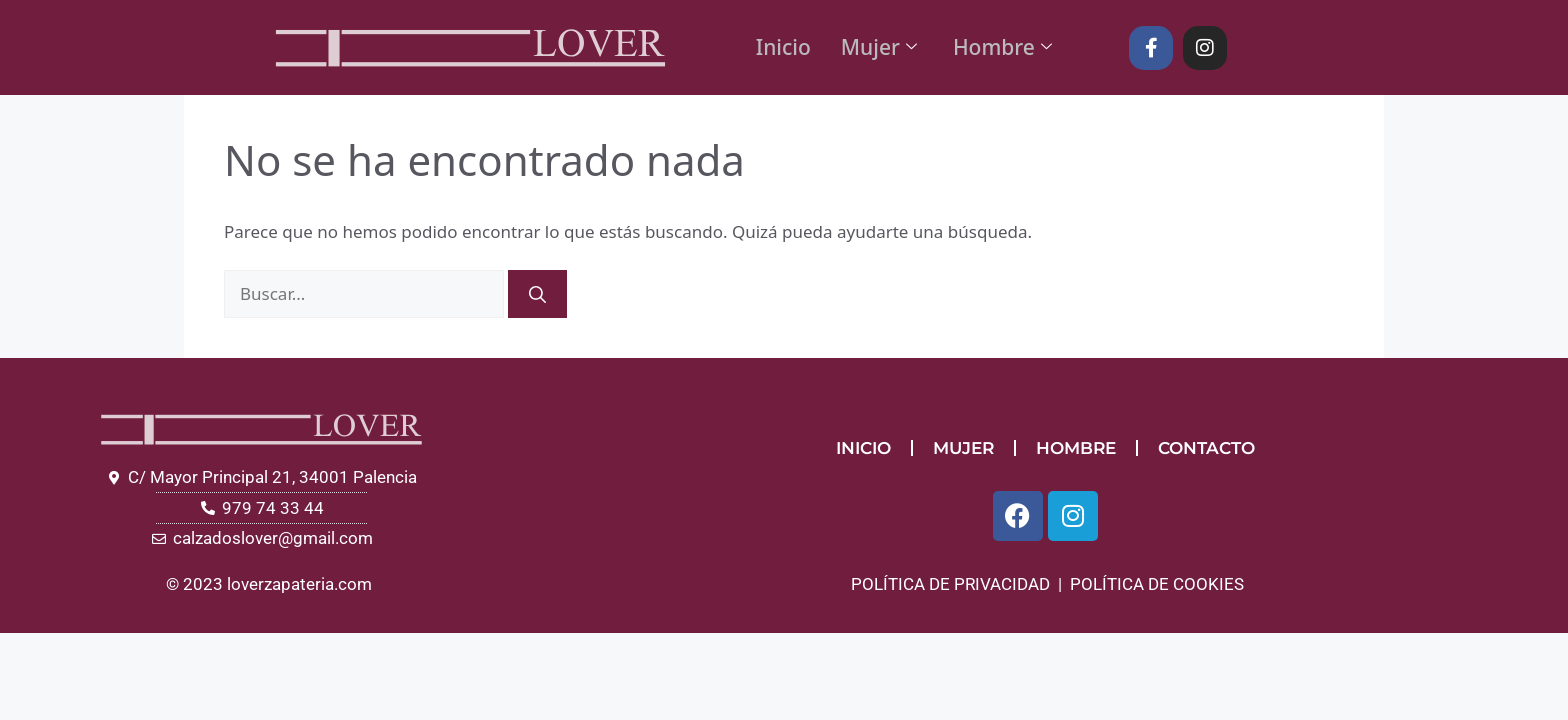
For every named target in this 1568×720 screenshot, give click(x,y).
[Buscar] (537, 294)
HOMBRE (1076, 448)
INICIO (863, 448)
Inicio (783, 47)
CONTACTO (1206, 448)
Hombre (1002, 47)
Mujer (879, 47)
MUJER (963, 448)
